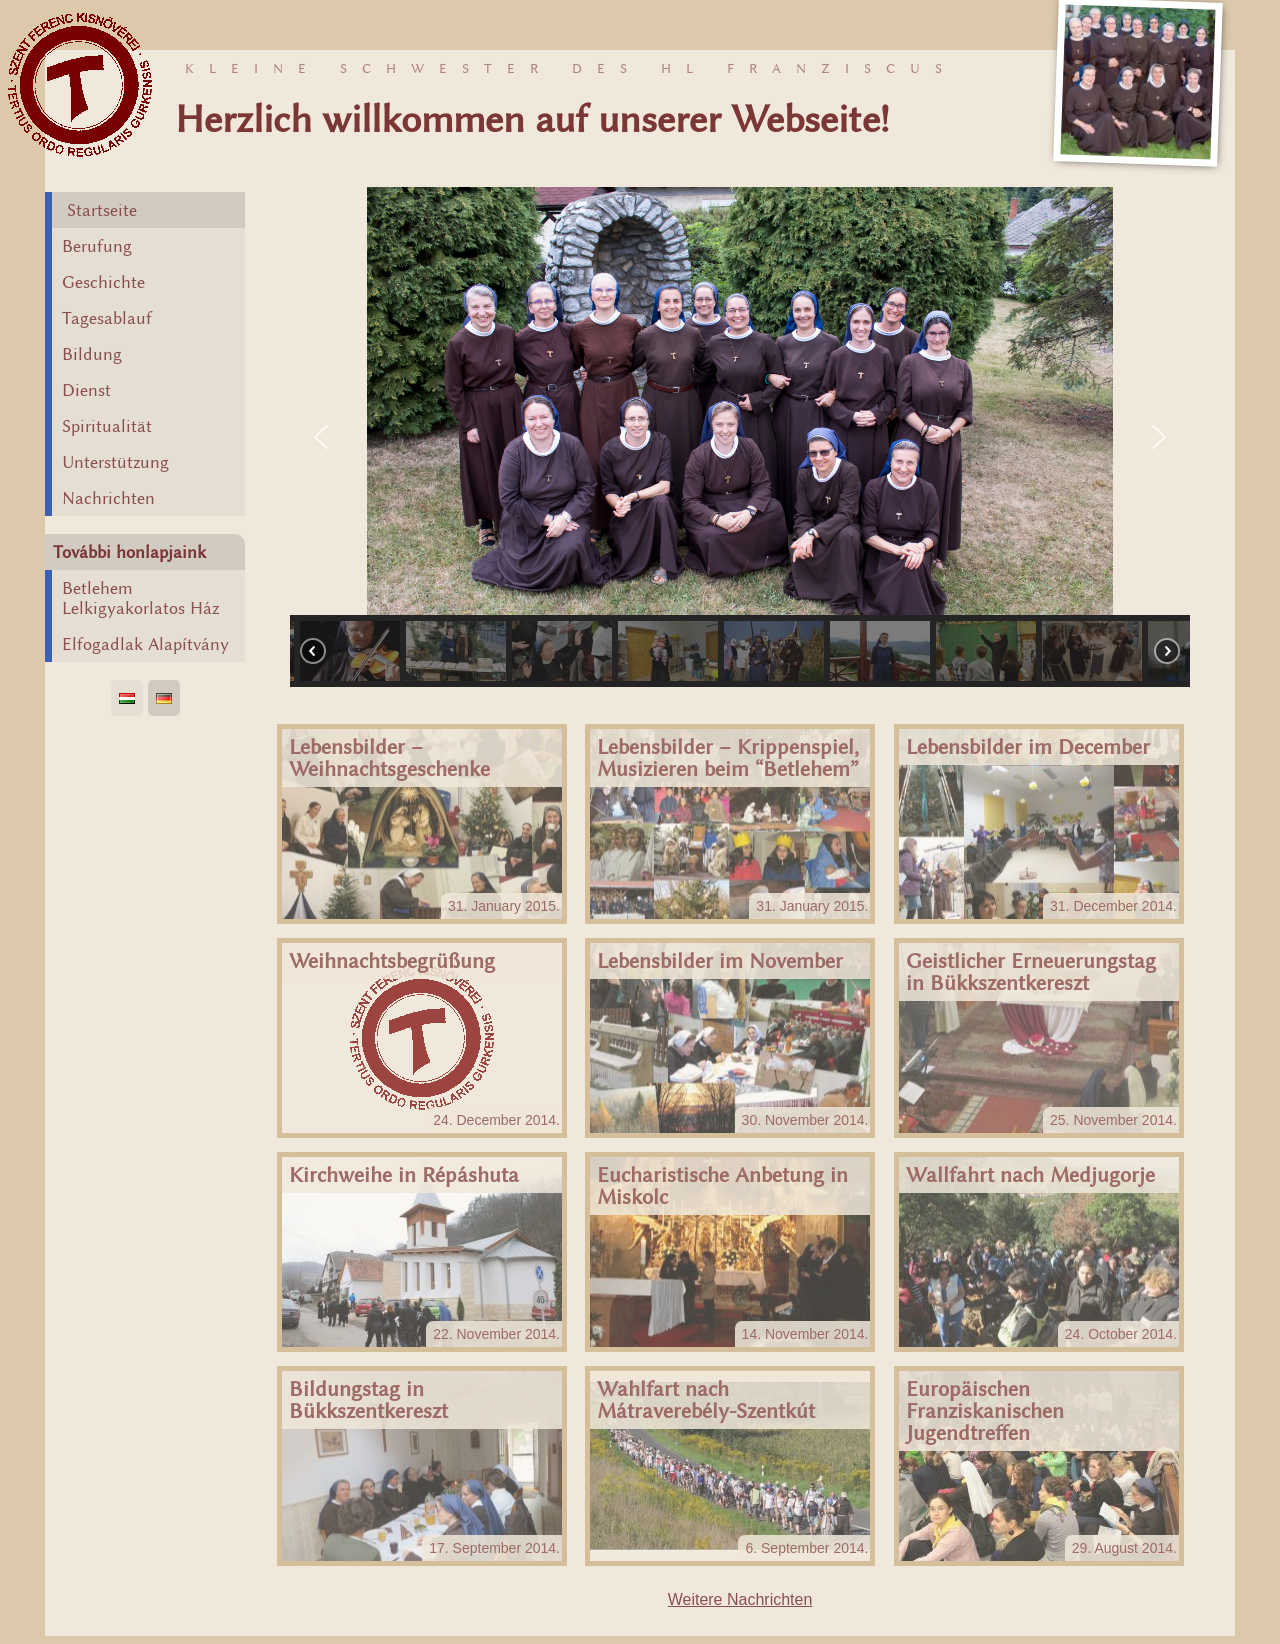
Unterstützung (115, 462)
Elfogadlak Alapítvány (145, 644)
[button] (321, 437)
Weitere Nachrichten (740, 1599)
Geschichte (103, 282)
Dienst (86, 390)
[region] (740, 437)
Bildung (92, 354)
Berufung (97, 246)
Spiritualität (107, 426)
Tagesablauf (107, 318)
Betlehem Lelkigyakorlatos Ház (140, 598)
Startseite (102, 210)
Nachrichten (108, 498)
